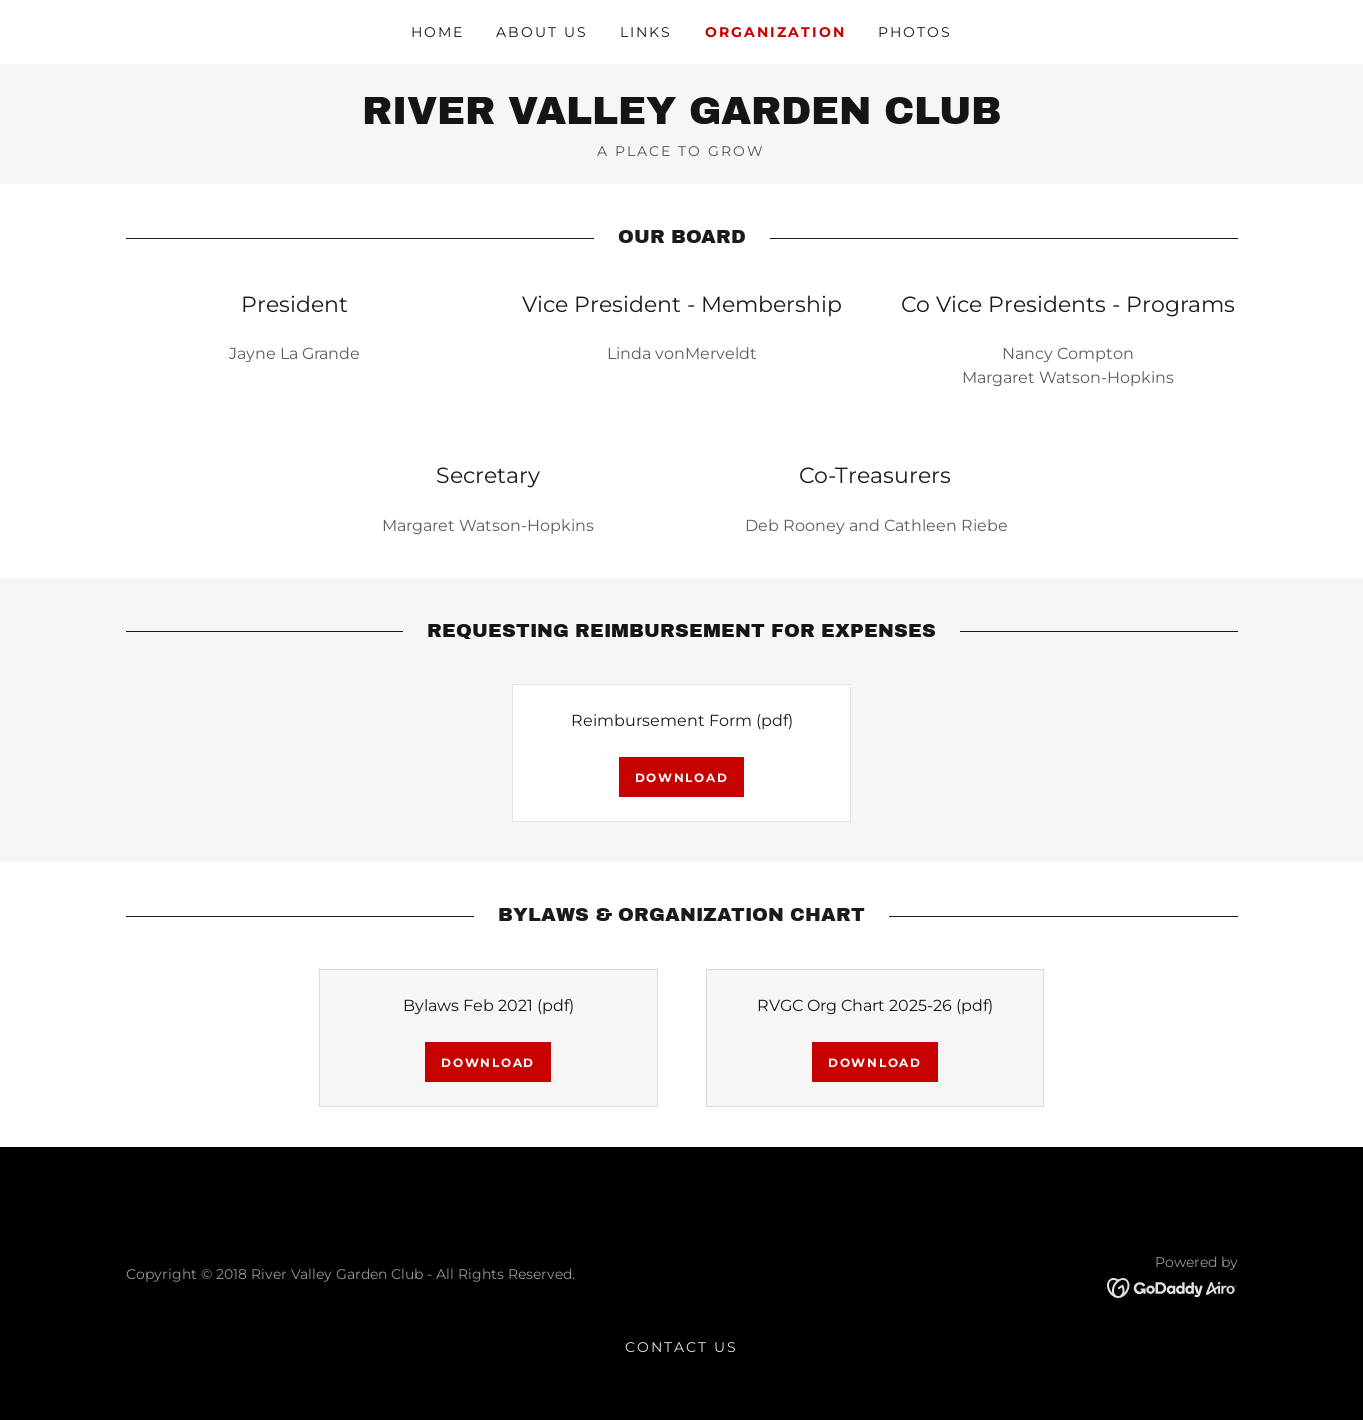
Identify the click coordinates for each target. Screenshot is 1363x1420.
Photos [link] (915, 32)
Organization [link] (775, 32)
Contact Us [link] (681, 1347)
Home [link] (437, 32)
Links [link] (646, 32)
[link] (681, 118)
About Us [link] (542, 32)
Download (682, 777)
